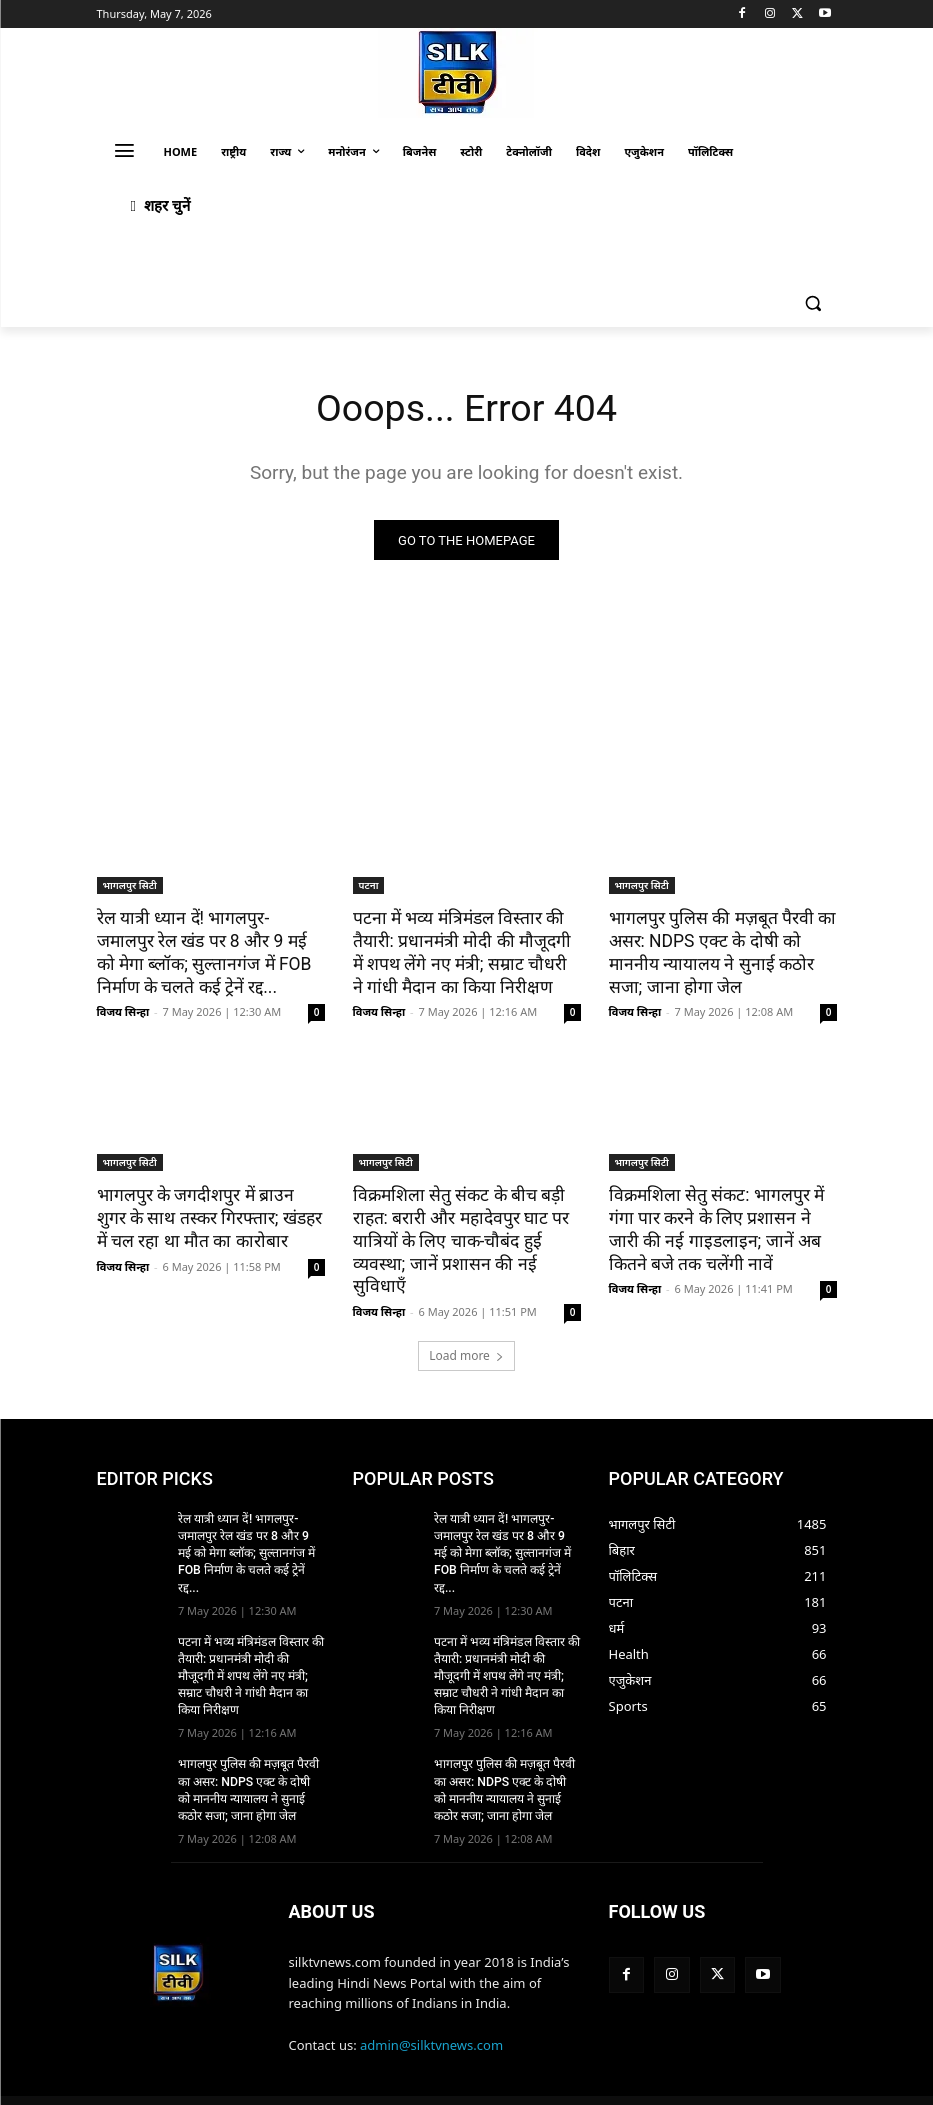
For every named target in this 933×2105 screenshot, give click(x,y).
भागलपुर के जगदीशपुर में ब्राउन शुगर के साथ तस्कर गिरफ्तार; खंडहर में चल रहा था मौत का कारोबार (211, 1216)
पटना (369, 886)
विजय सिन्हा (123, 1010)
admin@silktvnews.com (431, 1997)
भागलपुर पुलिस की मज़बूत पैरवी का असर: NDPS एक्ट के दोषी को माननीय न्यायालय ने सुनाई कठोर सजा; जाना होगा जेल (719, 952)
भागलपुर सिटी (130, 886)
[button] (813, 303)
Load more (466, 1328)
